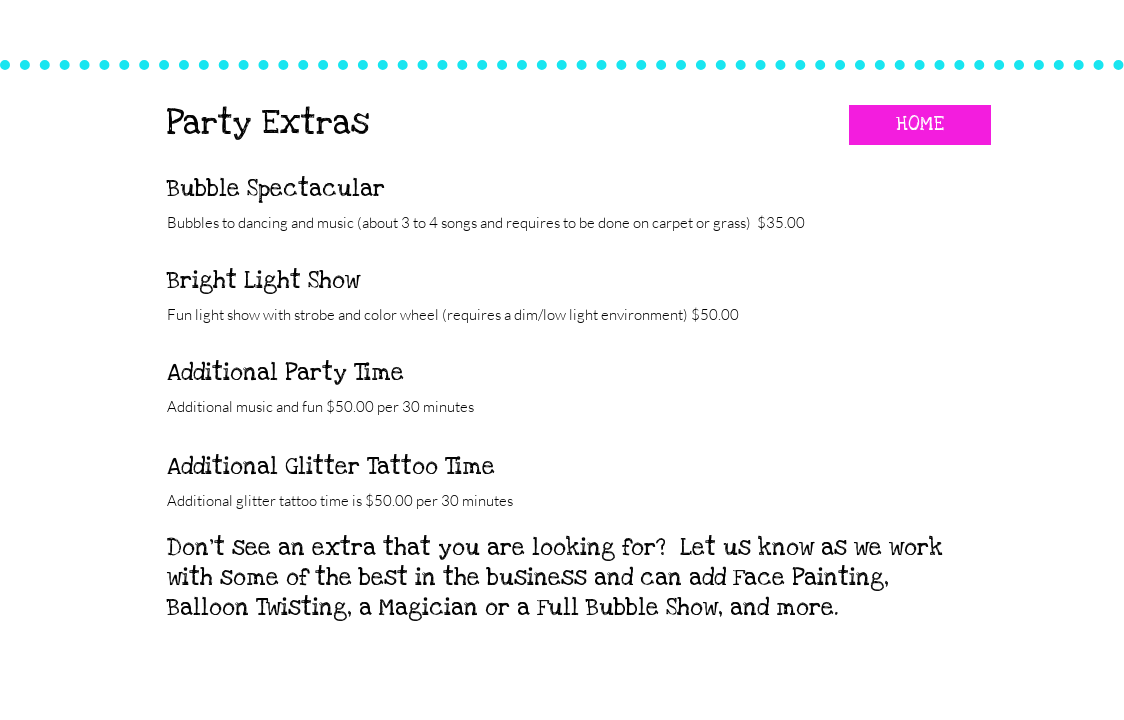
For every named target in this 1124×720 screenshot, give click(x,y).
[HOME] (920, 125)
